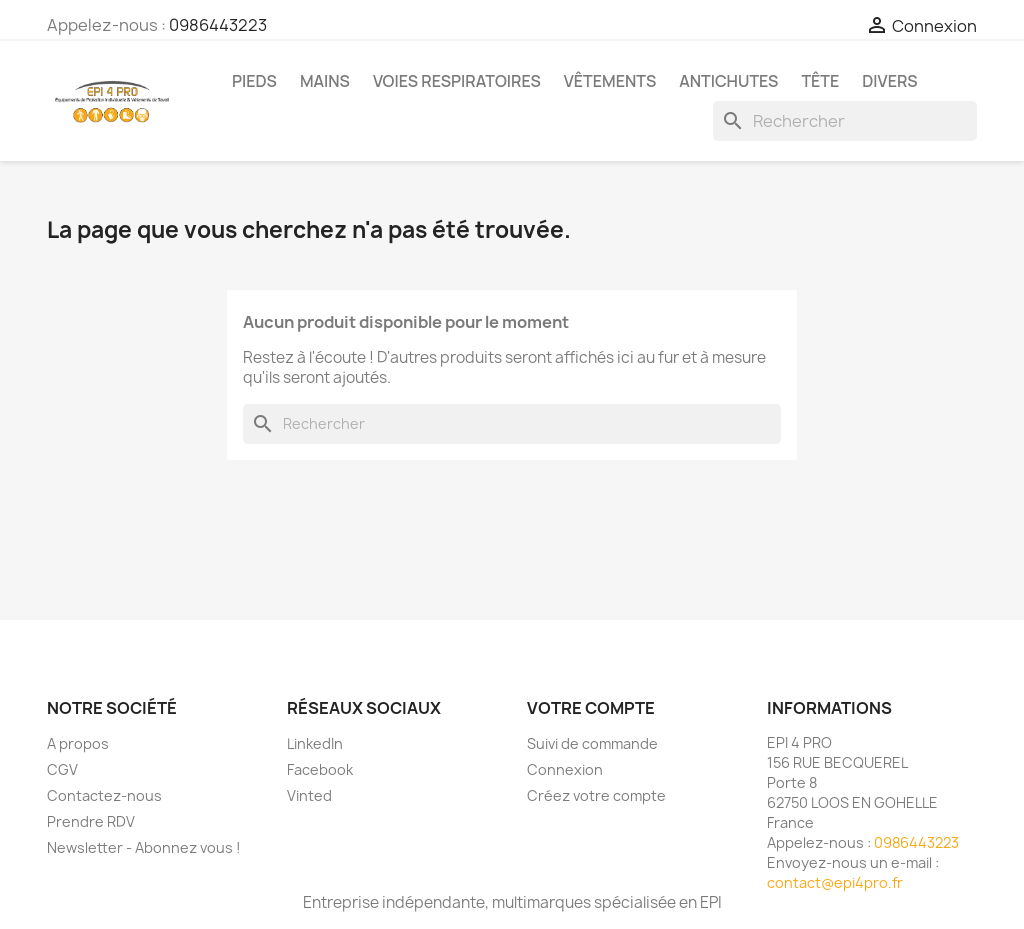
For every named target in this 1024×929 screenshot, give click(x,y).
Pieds (254, 81)
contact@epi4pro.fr (835, 882)
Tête (820, 81)
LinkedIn (315, 743)
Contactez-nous (104, 795)
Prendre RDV (91, 821)
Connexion (565, 769)
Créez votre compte (596, 795)
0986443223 (218, 25)
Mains (325, 81)
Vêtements (610, 81)
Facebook (320, 769)
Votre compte (591, 708)
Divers (889, 81)
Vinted (309, 795)
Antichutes (728, 81)
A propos (78, 743)
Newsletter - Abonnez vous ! (144, 847)
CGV (62, 769)
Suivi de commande (592, 743)
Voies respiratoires (457, 81)
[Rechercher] (845, 121)
